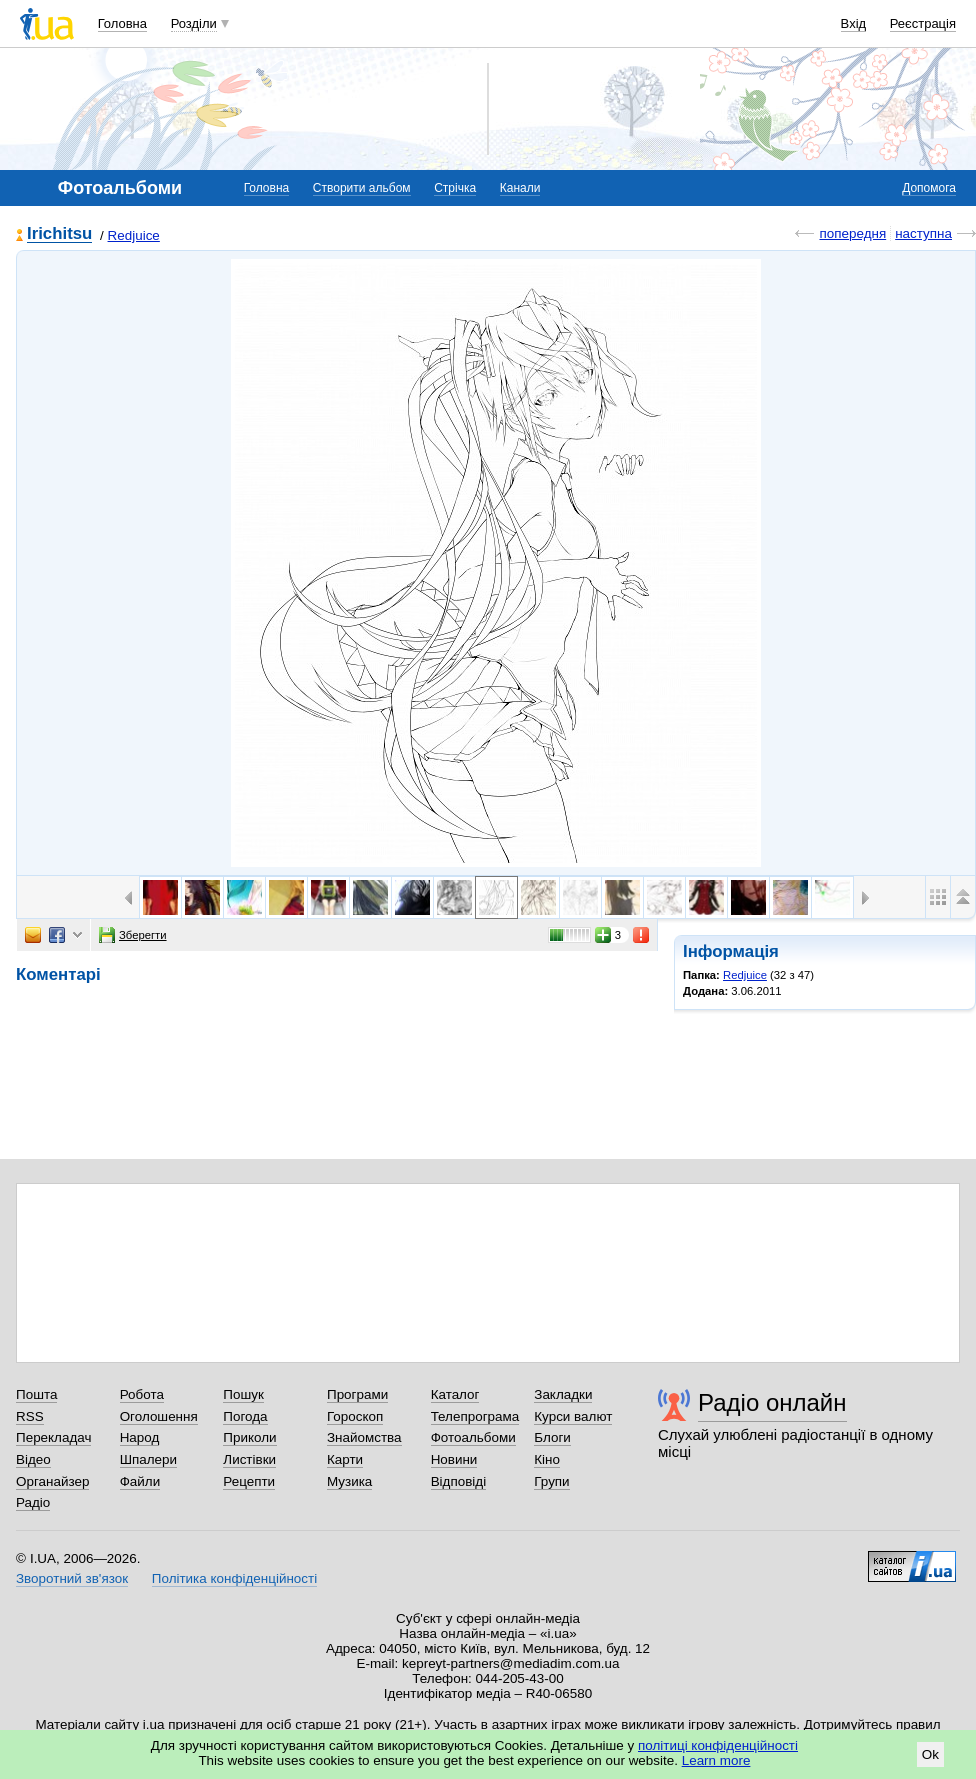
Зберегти (133, 935)
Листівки (249, 1459)
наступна (923, 233)
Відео (33, 1459)
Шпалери (148, 1459)
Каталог (455, 1394)
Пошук (243, 1394)
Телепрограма (475, 1416)
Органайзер (52, 1481)
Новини (454, 1459)
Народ (140, 1437)
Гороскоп (355, 1416)
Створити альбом (362, 188)
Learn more (716, 1760)
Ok (930, 1754)
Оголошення (159, 1416)
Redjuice (134, 235)
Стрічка (455, 188)
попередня (852, 233)
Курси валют (573, 1416)
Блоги (552, 1437)
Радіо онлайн (772, 1402)
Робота (142, 1394)
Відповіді (459, 1481)
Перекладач (53, 1437)
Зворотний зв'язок (72, 1578)
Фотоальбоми (473, 1437)
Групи (551, 1481)
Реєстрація (923, 23)
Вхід (854, 23)
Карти (345, 1459)
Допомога (929, 188)
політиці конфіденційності (718, 1745)
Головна (122, 23)
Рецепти (249, 1481)
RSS (30, 1416)
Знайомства (364, 1437)
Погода (245, 1416)
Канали (520, 188)
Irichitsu (59, 234)
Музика (349, 1481)
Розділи (194, 23)
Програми (357, 1394)
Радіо (33, 1502)
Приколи (249, 1437)
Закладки (563, 1394)
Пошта (36, 1394)
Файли (140, 1481)
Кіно (547, 1459)
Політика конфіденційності (234, 1578)
